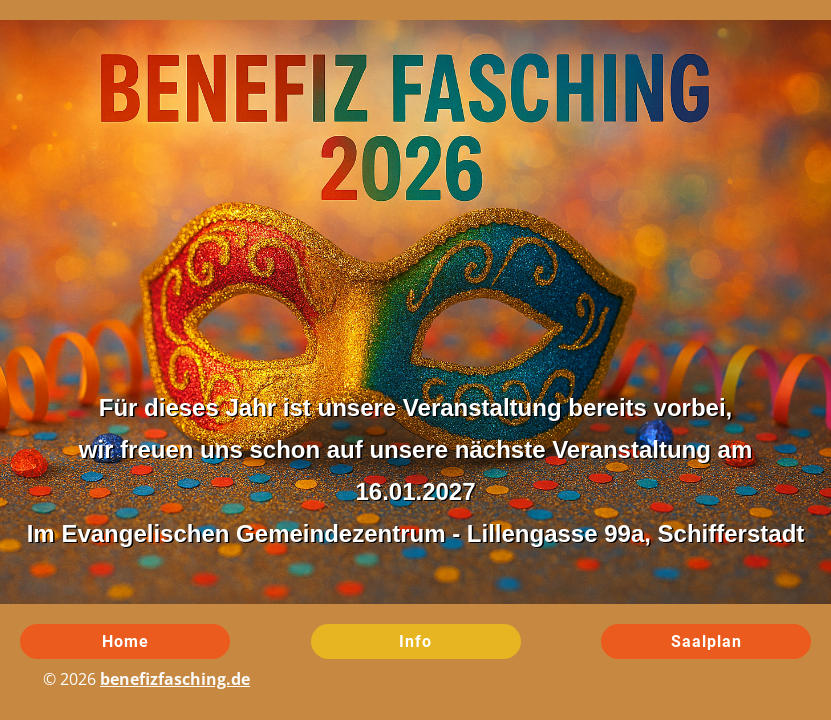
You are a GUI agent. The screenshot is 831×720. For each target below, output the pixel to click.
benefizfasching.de (175, 679)
